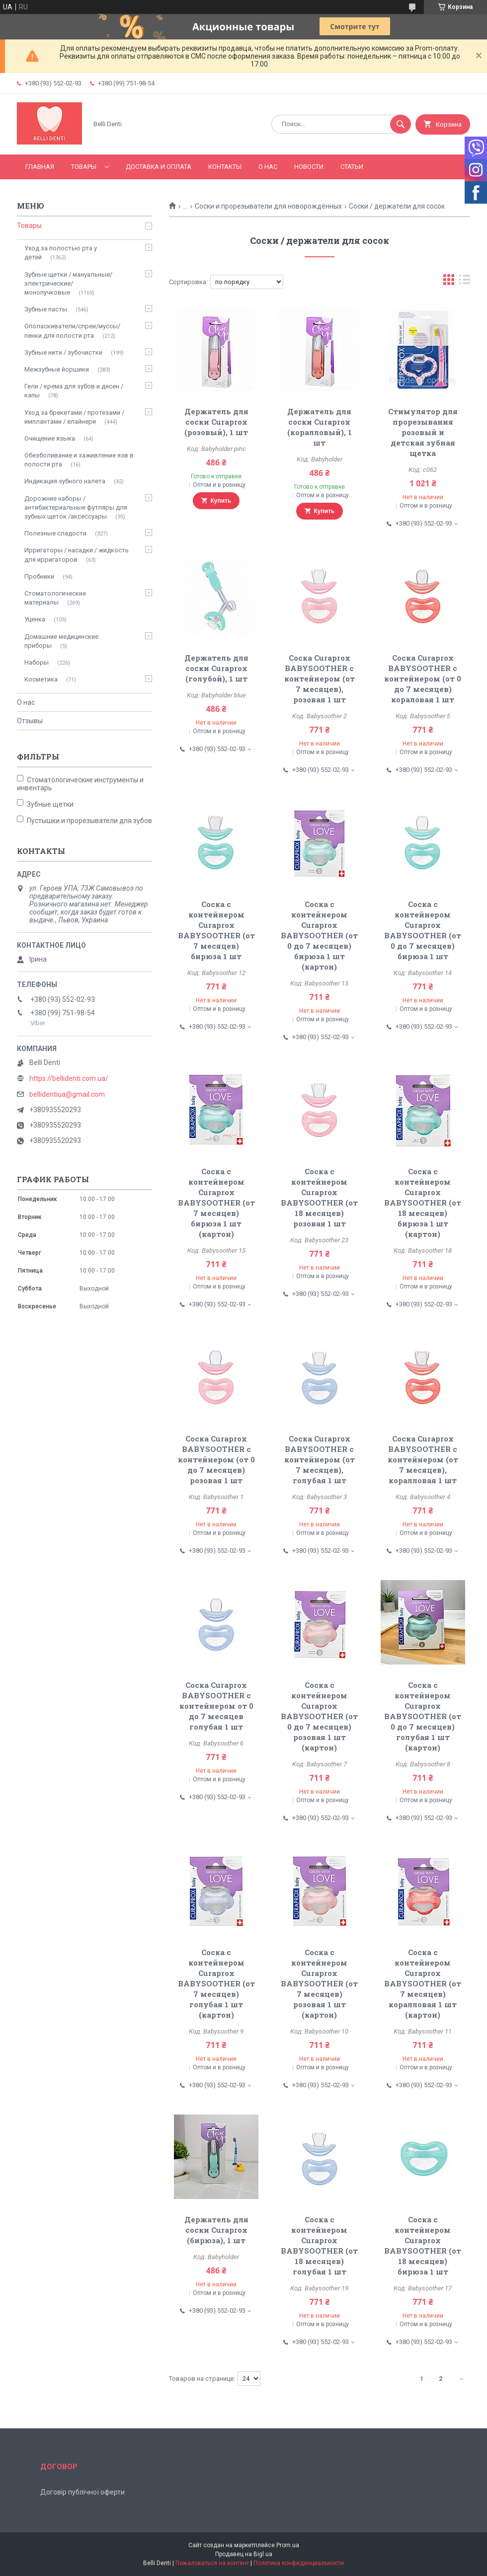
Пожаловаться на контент (212, 2563)
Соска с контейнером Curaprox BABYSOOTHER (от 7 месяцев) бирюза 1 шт (216, 930)
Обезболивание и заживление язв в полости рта (79, 460)
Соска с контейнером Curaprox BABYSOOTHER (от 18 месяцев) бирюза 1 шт (422, 2245)
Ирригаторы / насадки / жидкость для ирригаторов (76, 554)
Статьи (351, 166)
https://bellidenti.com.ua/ (68, 1078)
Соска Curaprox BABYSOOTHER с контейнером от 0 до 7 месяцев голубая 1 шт (216, 1706)
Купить (221, 500)
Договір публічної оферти (82, 2492)
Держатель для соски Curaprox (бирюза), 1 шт (216, 2229)
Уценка (34, 619)
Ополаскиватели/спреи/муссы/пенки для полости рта (72, 330)
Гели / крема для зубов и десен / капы (73, 390)
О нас (267, 166)
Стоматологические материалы (55, 598)
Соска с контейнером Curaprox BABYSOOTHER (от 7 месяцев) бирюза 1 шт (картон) (216, 1202)
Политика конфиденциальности (298, 2563)
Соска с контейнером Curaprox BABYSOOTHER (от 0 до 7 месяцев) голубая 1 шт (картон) (422, 1716)
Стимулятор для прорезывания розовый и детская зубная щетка (423, 432)
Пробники (39, 576)
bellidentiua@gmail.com (67, 1094)
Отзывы (30, 721)
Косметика (41, 679)
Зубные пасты (45, 309)
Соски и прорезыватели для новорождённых (268, 206)
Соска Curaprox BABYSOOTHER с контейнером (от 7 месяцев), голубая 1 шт (319, 1459)
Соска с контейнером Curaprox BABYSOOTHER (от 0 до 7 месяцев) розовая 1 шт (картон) (319, 1716)
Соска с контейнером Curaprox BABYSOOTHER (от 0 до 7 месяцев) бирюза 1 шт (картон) (319, 935)
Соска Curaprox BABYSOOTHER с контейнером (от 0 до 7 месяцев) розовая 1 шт (216, 1459)
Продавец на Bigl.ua (243, 2554)
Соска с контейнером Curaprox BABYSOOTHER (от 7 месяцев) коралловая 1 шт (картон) (422, 1983)
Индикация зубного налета (64, 481)
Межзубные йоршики (56, 369)
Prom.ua (287, 2545)
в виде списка (464, 282)
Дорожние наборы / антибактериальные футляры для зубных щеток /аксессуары (75, 507)
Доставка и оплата (158, 166)
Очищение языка (49, 438)
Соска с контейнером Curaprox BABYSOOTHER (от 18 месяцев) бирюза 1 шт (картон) (422, 1202)
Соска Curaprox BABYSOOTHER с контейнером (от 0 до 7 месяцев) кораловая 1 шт (422, 678)
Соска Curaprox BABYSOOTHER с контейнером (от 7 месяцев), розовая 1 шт (319, 678)
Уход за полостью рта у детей (60, 252)
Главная (39, 166)
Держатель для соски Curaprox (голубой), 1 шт (216, 668)
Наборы (36, 662)
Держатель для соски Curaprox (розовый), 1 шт (216, 421)
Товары (83, 166)
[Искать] (400, 124)
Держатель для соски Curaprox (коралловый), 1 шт (319, 427)
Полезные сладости (55, 533)
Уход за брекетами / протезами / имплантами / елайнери (74, 417)
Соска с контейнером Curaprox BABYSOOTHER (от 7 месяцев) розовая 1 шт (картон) (319, 1983)
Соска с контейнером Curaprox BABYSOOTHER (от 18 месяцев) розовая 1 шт (319, 1197)
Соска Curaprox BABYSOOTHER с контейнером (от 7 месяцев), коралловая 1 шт (423, 1459)
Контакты (225, 166)
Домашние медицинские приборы (61, 641)
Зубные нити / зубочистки (63, 352)
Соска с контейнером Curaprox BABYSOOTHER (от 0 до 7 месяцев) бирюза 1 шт (422, 930)
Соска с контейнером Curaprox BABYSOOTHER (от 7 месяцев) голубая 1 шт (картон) (216, 1983)
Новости (309, 166)
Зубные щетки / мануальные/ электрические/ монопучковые (68, 283)
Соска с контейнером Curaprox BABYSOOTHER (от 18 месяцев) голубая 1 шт (319, 2245)
